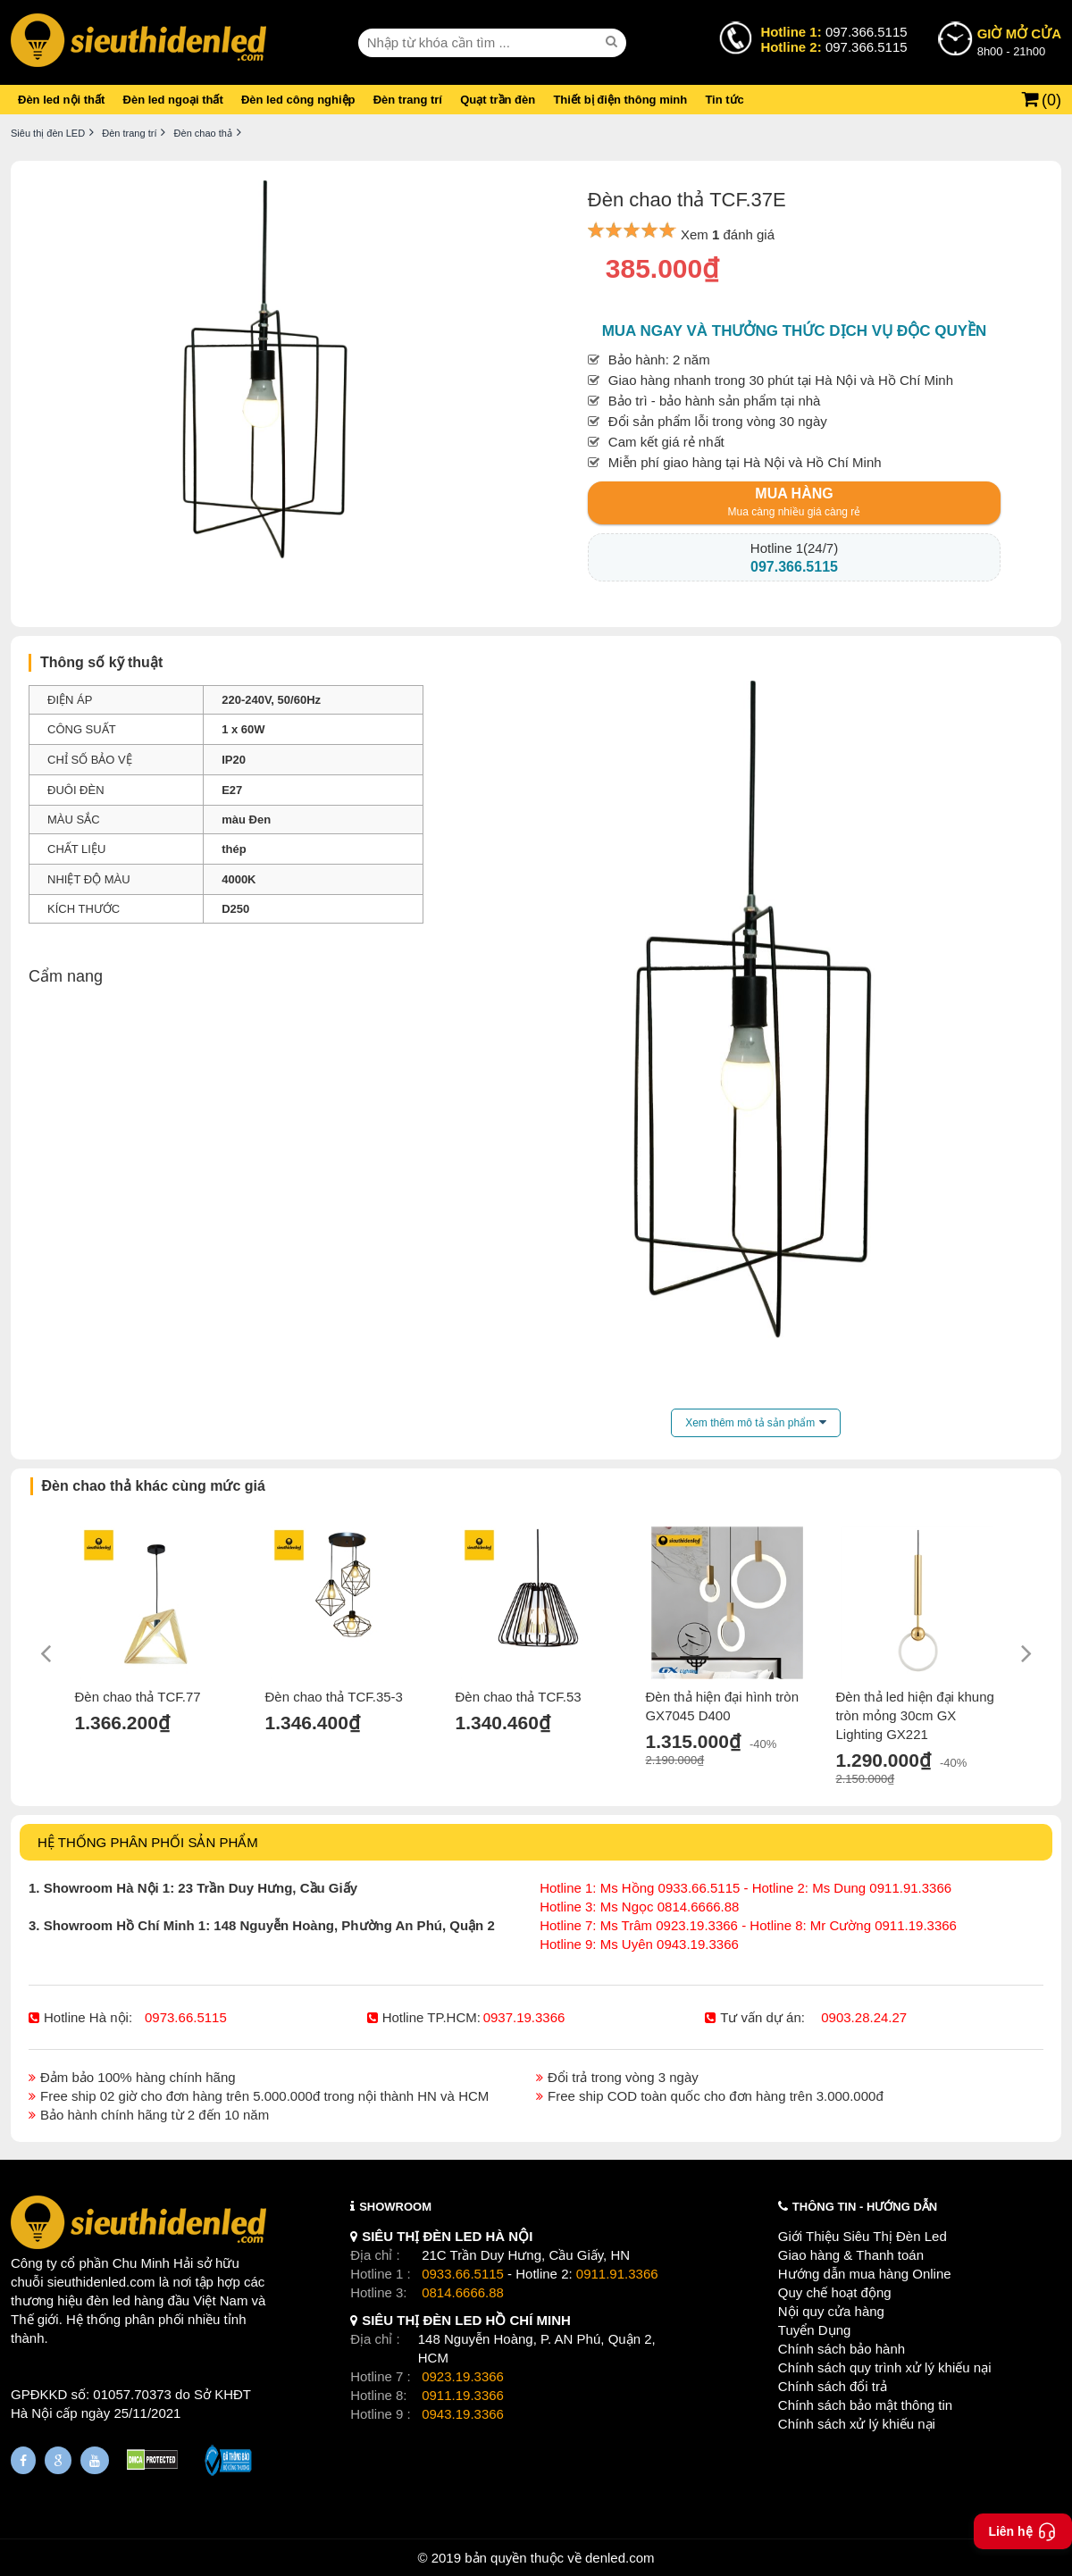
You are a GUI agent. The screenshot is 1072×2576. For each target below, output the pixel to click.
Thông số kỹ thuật (101, 662)
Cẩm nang (66, 976)
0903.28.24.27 (864, 2017)
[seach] (613, 42)
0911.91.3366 (617, 2273)
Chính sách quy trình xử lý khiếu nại (885, 2367)
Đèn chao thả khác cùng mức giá (153, 1485)
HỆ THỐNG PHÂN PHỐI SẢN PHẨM (148, 1842)
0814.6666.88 (463, 2292)
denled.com (620, 2557)
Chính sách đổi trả (832, 2386)
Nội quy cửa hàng (831, 2311)
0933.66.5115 (463, 2273)
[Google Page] (58, 2460)
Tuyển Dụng (814, 2330)
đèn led (108, 2300)
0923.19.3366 (463, 2376)
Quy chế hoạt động (835, 2292)
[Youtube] (94, 2460)
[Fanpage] (23, 2460)
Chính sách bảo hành (841, 2348)
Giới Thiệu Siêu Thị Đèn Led (862, 2236)
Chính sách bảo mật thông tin (865, 2405)
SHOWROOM (395, 2206)
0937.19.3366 (524, 2017)
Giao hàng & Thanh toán (851, 2254)
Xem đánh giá (728, 234)
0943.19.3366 (463, 2413)
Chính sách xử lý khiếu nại (856, 2423)
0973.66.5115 (186, 2017)
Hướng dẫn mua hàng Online (864, 2273)
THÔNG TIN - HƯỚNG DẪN (864, 2206)
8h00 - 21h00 (1019, 41)
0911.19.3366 (463, 2395)
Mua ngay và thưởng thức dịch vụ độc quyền (794, 330)
